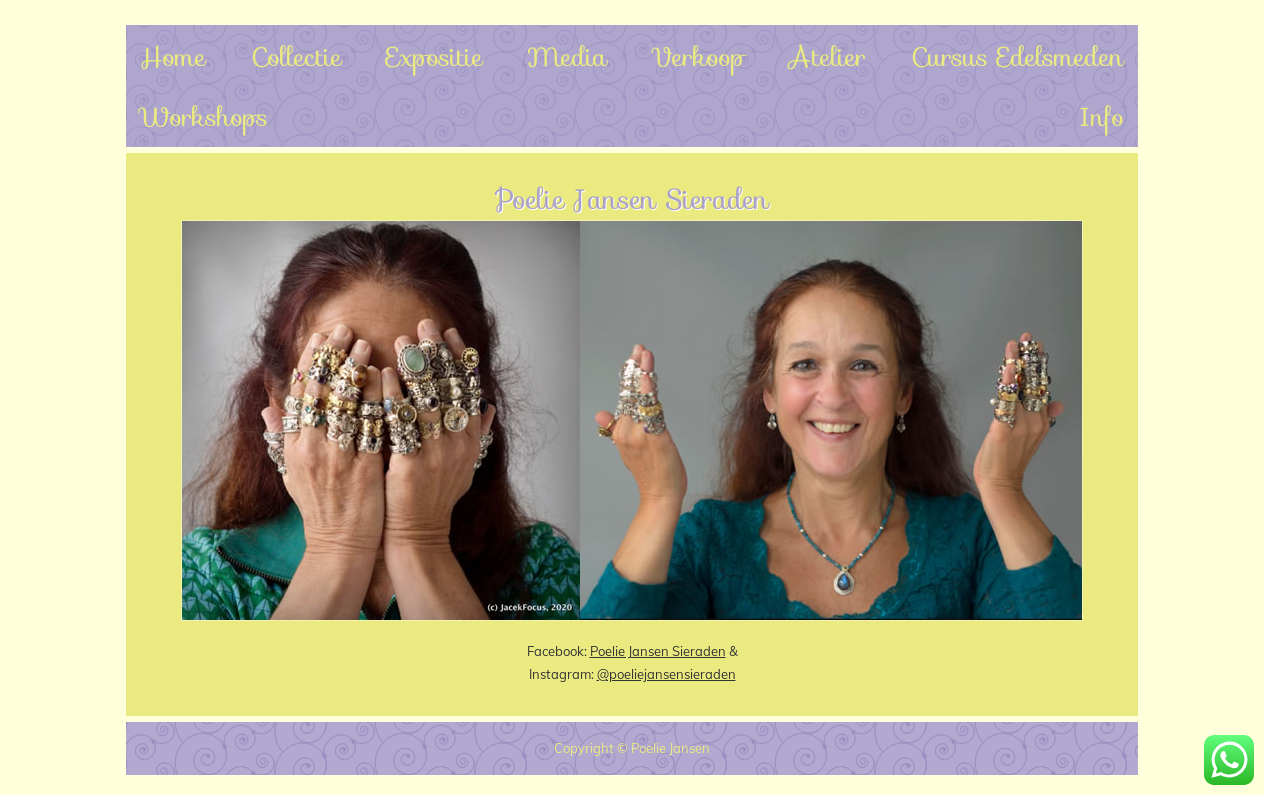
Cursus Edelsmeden (1017, 56)
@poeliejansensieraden (666, 674)
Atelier (827, 56)
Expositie (434, 56)
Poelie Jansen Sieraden (658, 651)
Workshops (204, 116)
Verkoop (698, 56)
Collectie (296, 56)
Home (173, 56)
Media (567, 56)
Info (1101, 116)
